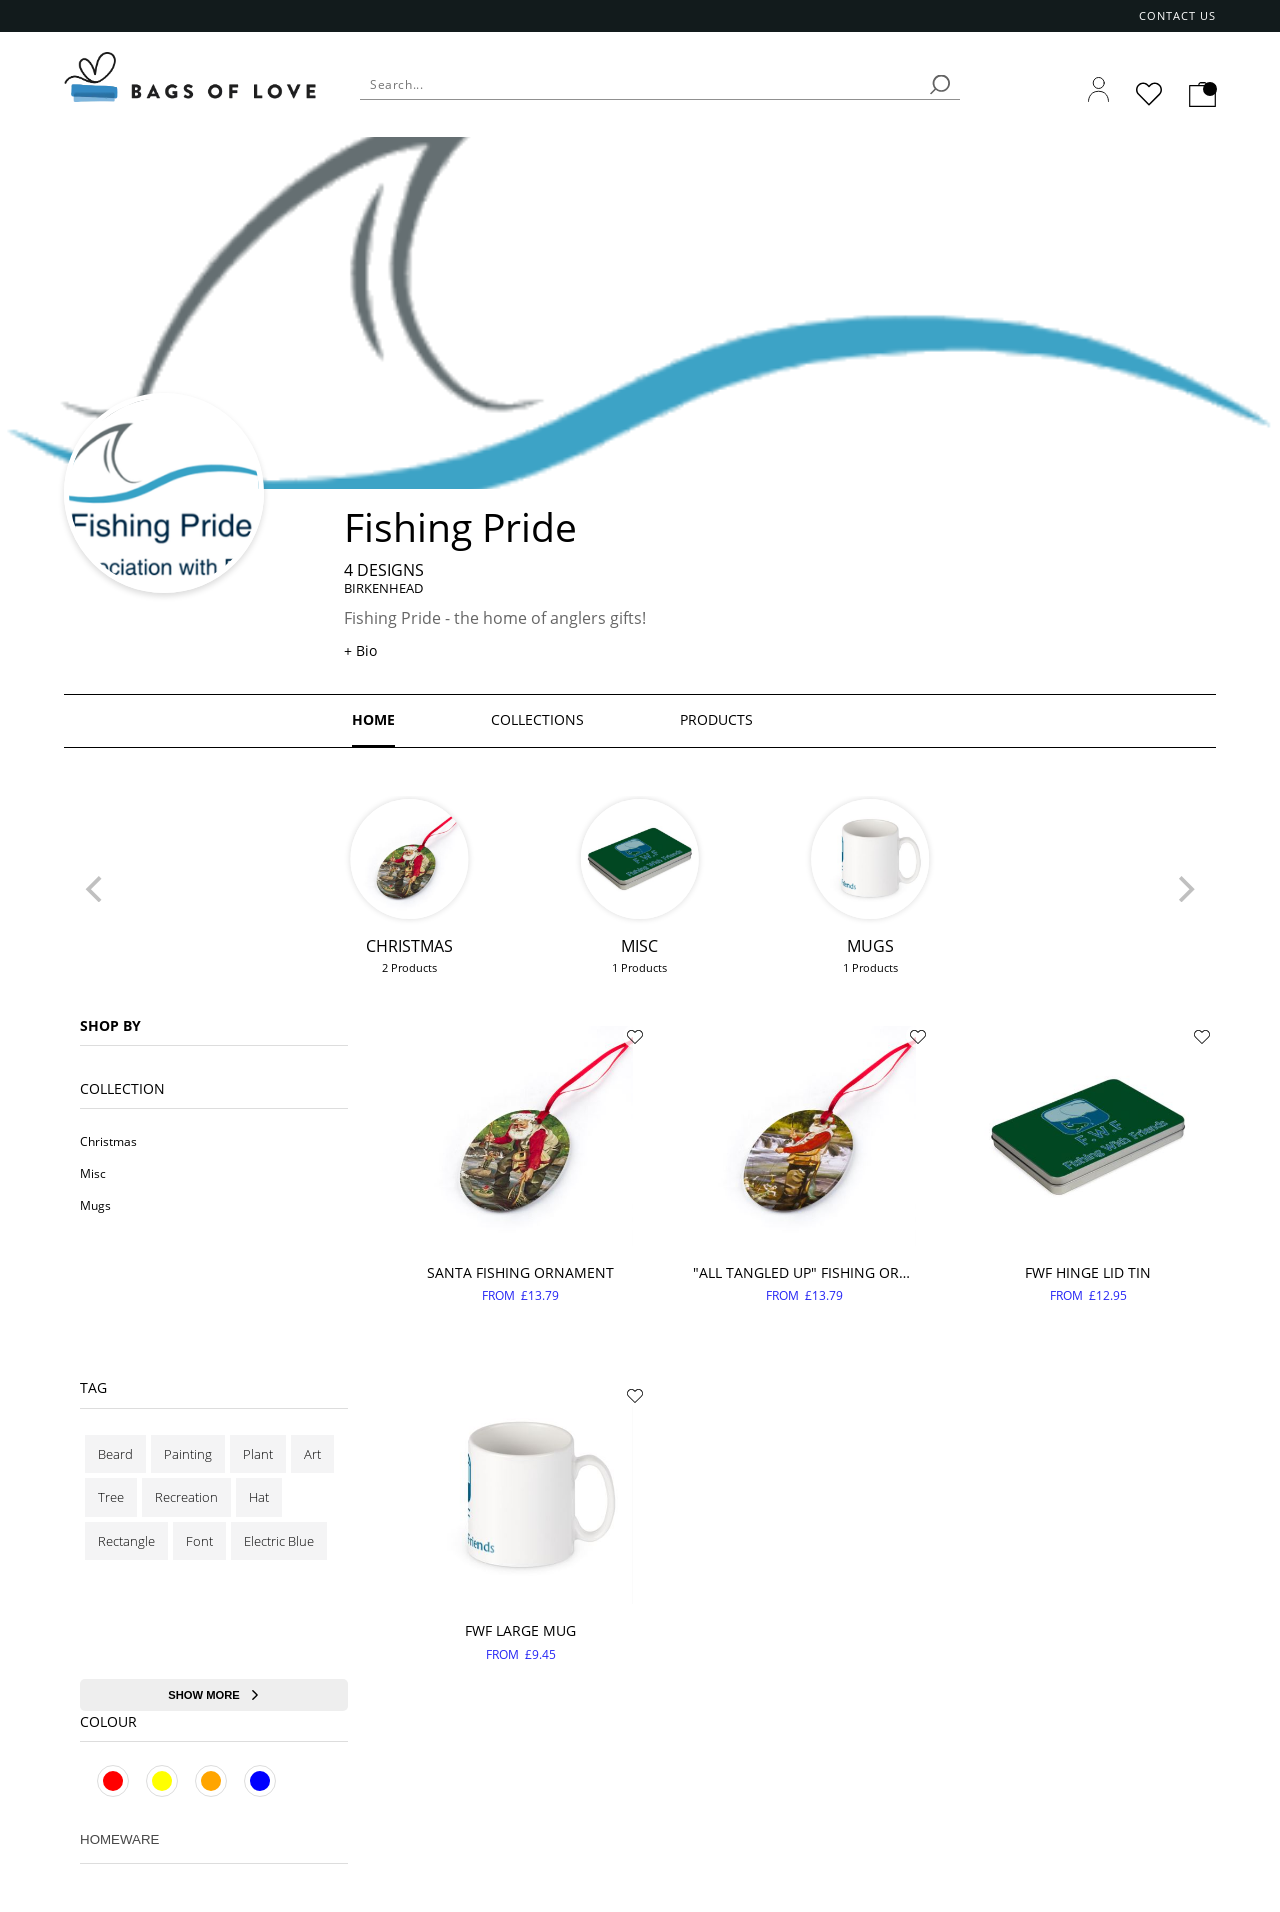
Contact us (1178, 16)
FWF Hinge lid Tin (1088, 1272)
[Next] (1184, 889)
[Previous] (96, 889)
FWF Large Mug (520, 1630)
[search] (940, 84)
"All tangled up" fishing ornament (805, 1272)
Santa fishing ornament (520, 1272)
